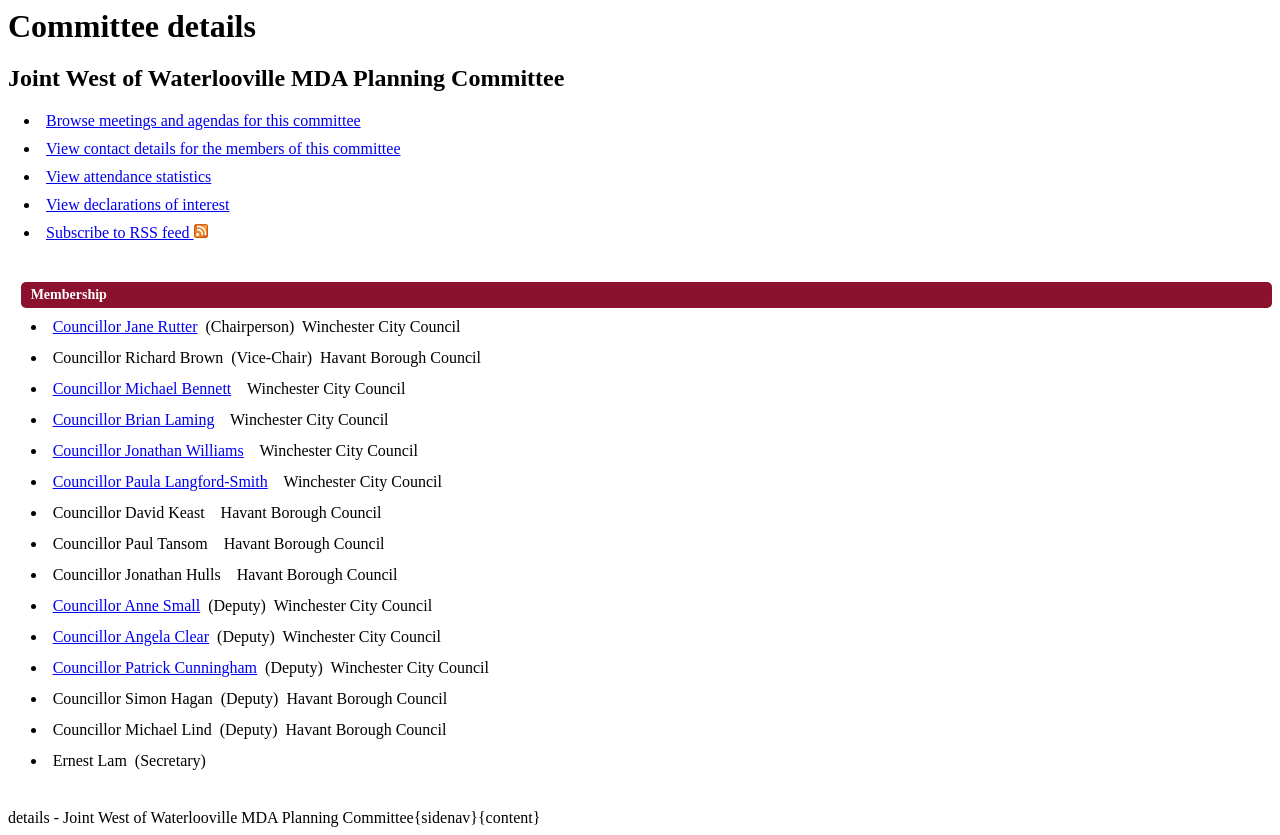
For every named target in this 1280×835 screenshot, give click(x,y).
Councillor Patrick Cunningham (155, 667)
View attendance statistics (128, 176)
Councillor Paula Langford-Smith (160, 481)
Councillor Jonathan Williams (148, 450)
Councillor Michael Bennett (142, 388)
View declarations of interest (137, 204)
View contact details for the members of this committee (223, 148)
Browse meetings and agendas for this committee (203, 120)
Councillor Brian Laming (134, 419)
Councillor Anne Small (127, 605)
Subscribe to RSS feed (127, 232)
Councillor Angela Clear (131, 636)
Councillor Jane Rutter (125, 326)
